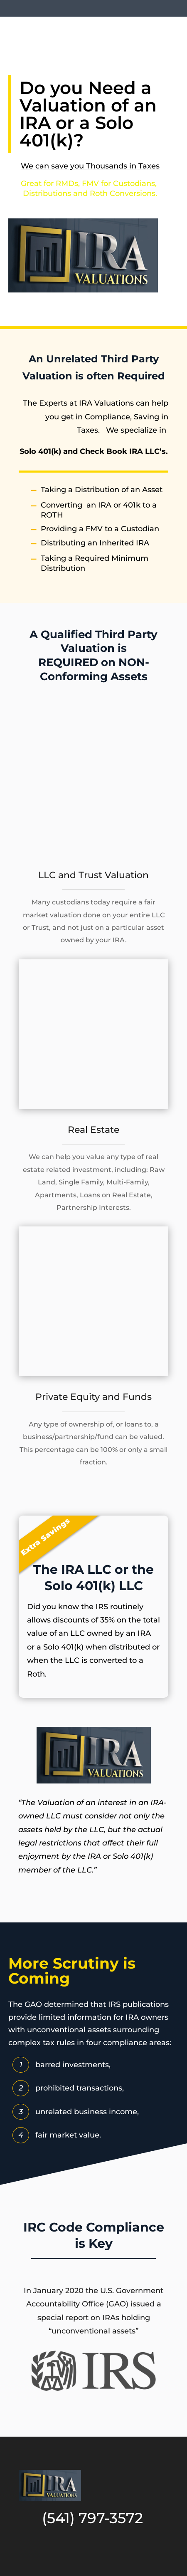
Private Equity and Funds (93, 1396)
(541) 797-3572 (92, 2518)
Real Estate (93, 1129)
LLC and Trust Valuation (93, 875)
